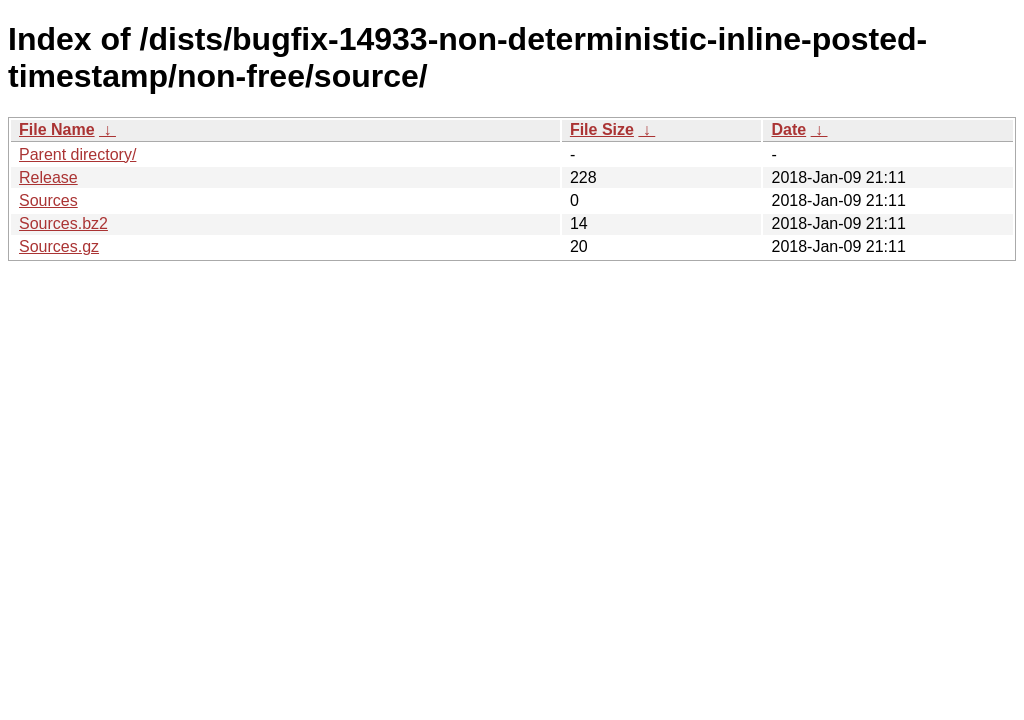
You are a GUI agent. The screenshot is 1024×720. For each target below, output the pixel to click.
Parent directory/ (77, 154)
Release (48, 177)
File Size (602, 129)
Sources (48, 200)
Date (788, 129)
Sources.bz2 (63, 223)
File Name (57, 129)
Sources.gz (59, 246)
